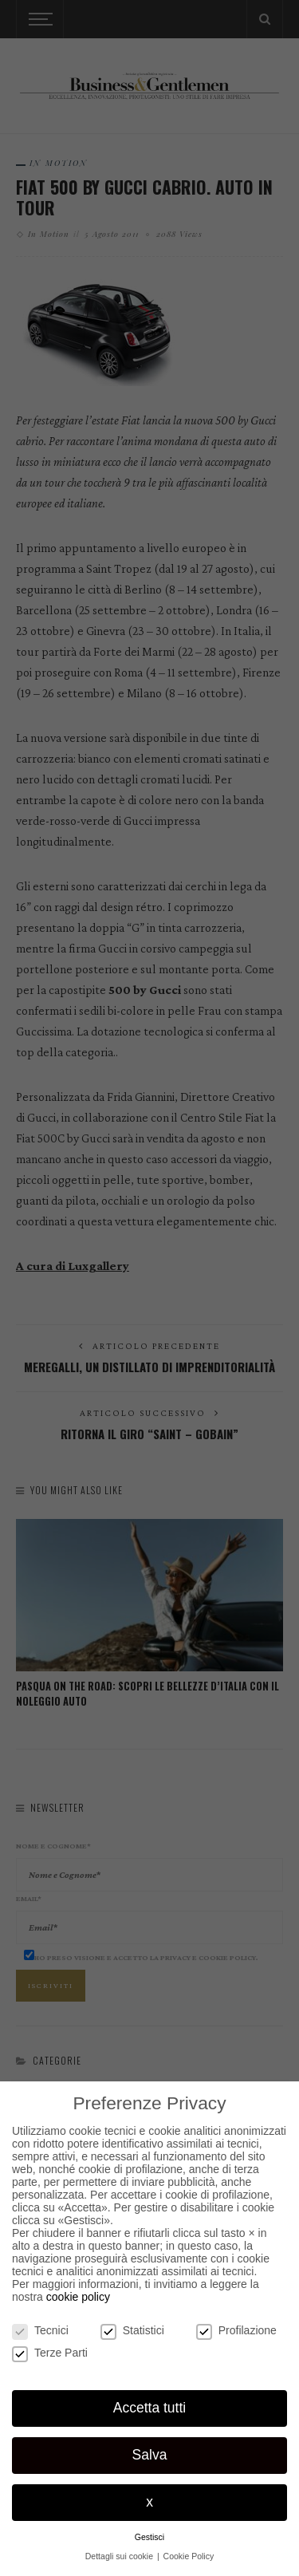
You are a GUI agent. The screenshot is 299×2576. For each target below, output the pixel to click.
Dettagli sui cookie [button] (120, 2556)
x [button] (149, 2502)
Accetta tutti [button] (149, 2408)
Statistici (132, 2330)
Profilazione (236, 2330)
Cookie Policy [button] (188, 2556)
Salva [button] (149, 2455)
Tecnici (40, 2330)
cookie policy (78, 2296)
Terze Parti (50, 2352)
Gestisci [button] (149, 2537)
